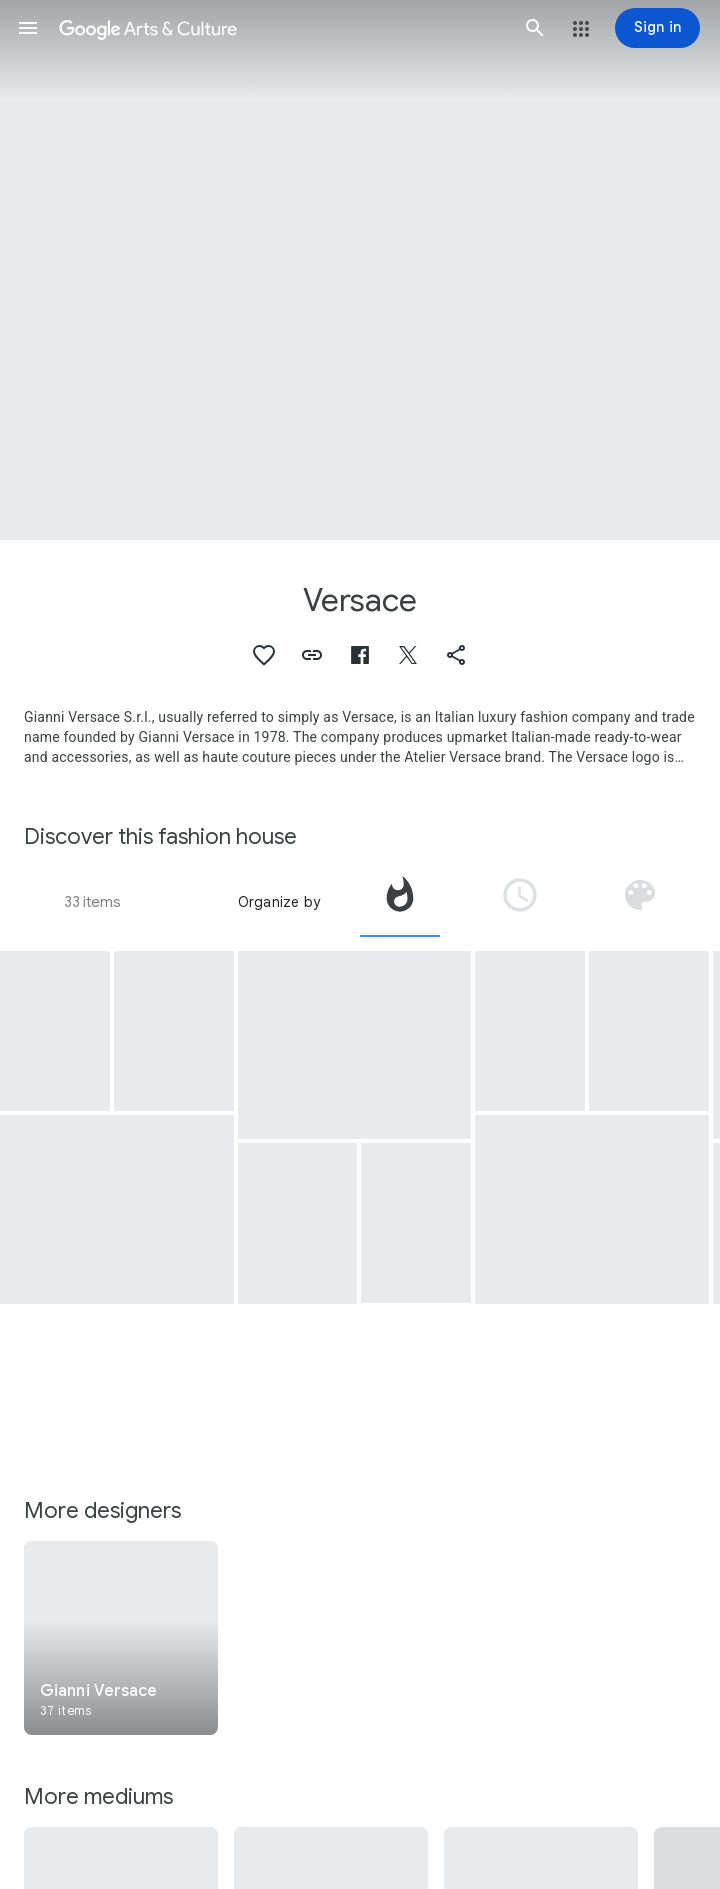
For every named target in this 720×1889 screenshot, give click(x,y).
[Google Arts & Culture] (281, 28)
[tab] (400, 902)
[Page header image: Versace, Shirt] (360, 270)
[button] (28, 28)
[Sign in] (657, 28)
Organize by (279, 902)
